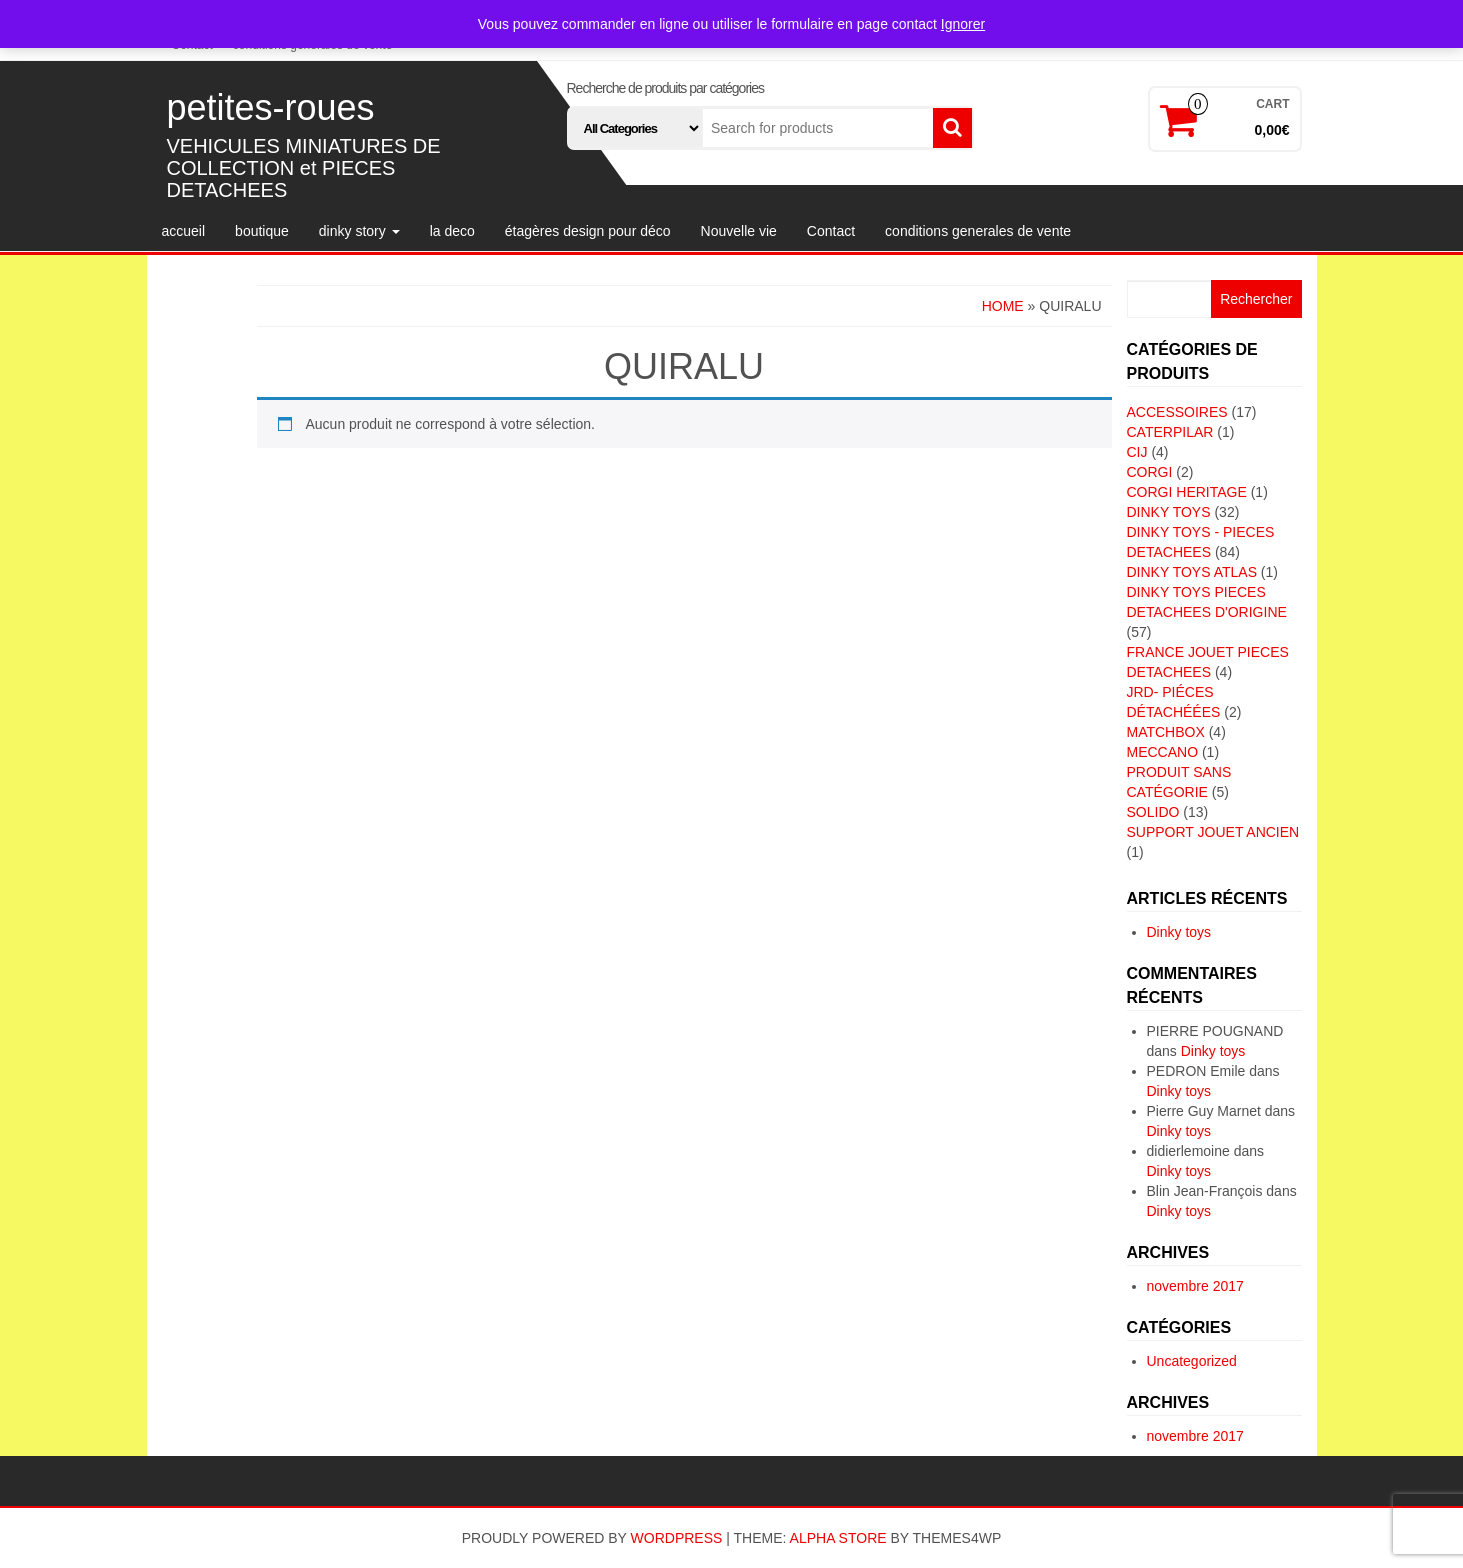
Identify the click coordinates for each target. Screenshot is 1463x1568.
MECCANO (1163, 752)
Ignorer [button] (963, 24)
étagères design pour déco (588, 231)
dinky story (359, 231)
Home (1003, 306)
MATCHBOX (1166, 732)
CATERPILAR (1170, 432)
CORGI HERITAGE (1187, 492)
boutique (262, 231)
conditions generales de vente (978, 231)
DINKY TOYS (1169, 512)
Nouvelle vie (739, 231)
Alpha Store (838, 1538)
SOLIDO (1153, 812)
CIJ (1137, 452)
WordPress (677, 1538)
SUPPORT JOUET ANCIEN (1213, 832)
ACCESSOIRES (1177, 412)
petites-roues (271, 107)
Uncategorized (1192, 1361)
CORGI (1150, 472)
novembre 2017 (1195, 1286)
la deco (452, 231)
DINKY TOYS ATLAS (1192, 572)
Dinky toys (1179, 932)
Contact (831, 231)
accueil (184, 231)
